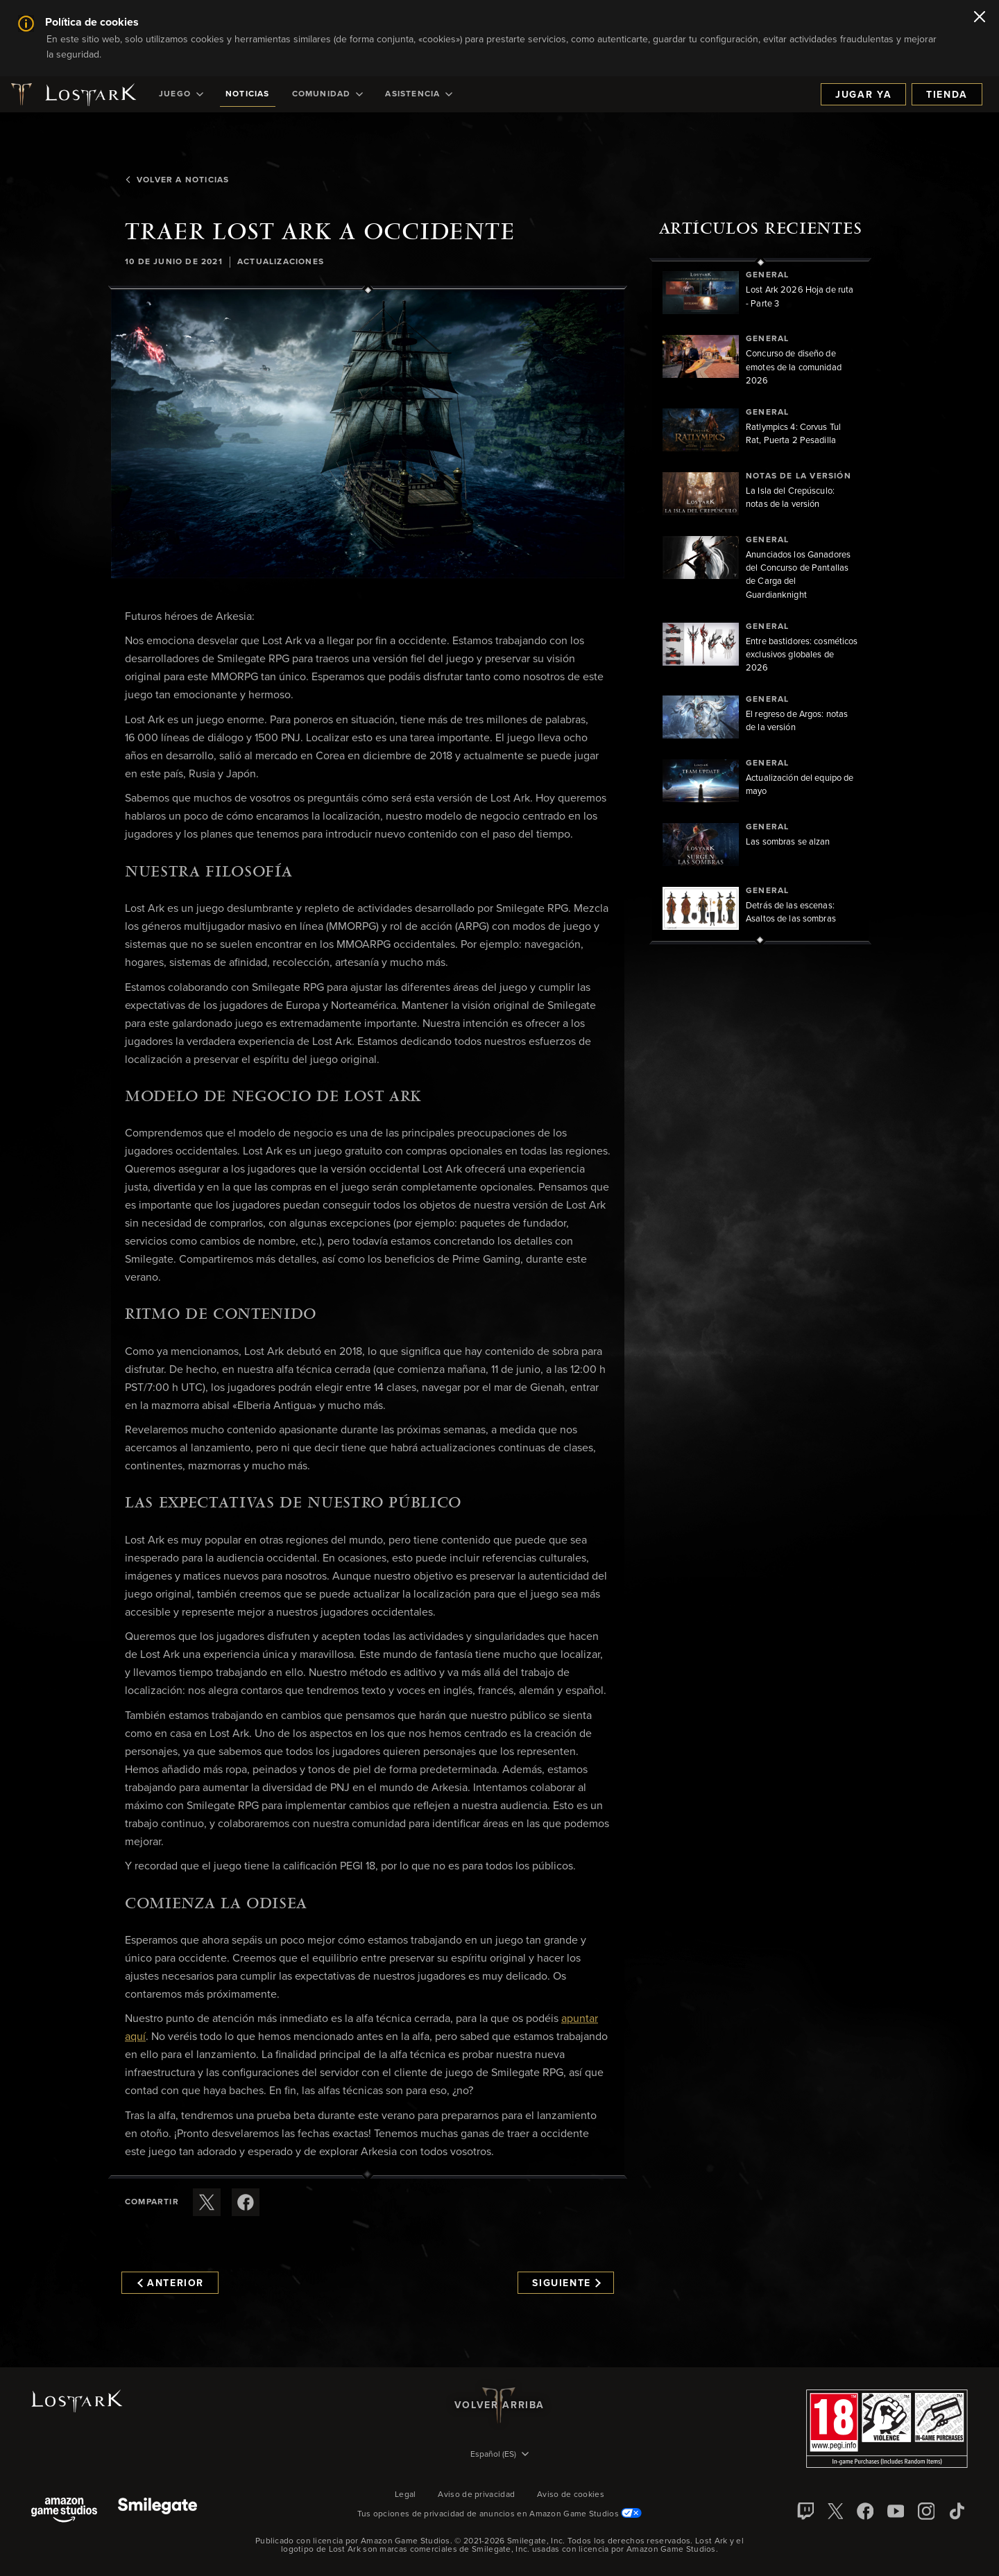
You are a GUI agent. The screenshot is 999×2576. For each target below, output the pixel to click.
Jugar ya (863, 95)
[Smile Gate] (157, 2511)
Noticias (247, 94)
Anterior (170, 2283)
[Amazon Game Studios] (64, 2511)
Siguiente (566, 2283)
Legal (405, 2495)
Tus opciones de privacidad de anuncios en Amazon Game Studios (499, 2514)
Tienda (947, 95)
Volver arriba (499, 2405)
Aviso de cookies (570, 2495)
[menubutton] (499, 2455)
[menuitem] (181, 94)
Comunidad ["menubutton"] (328, 94)
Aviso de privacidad (476, 2495)
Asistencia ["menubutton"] (418, 94)
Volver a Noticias (177, 180)
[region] (760, 601)
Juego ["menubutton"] (181, 94)
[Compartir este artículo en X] (207, 2202)
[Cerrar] (979, 18)
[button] (367, 434)
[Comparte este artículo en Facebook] (245, 2202)
